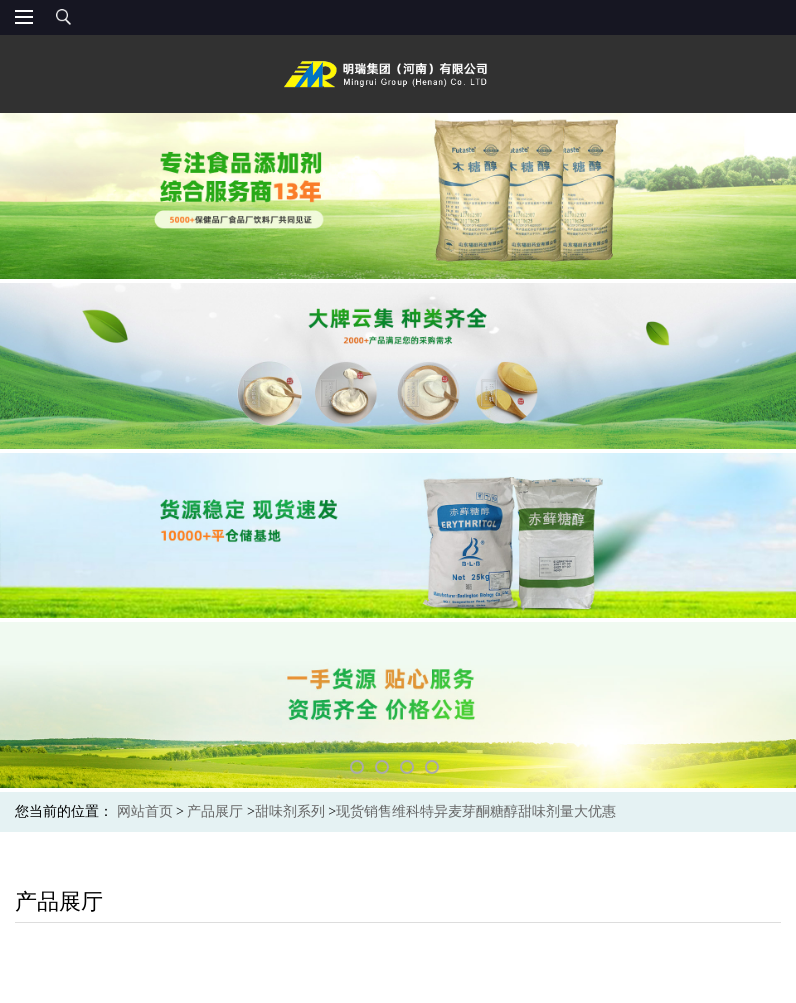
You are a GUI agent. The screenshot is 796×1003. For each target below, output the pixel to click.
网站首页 (145, 811)
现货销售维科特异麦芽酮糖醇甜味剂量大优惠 (476, 811)
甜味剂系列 (290, 811)
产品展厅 (215, 811)
